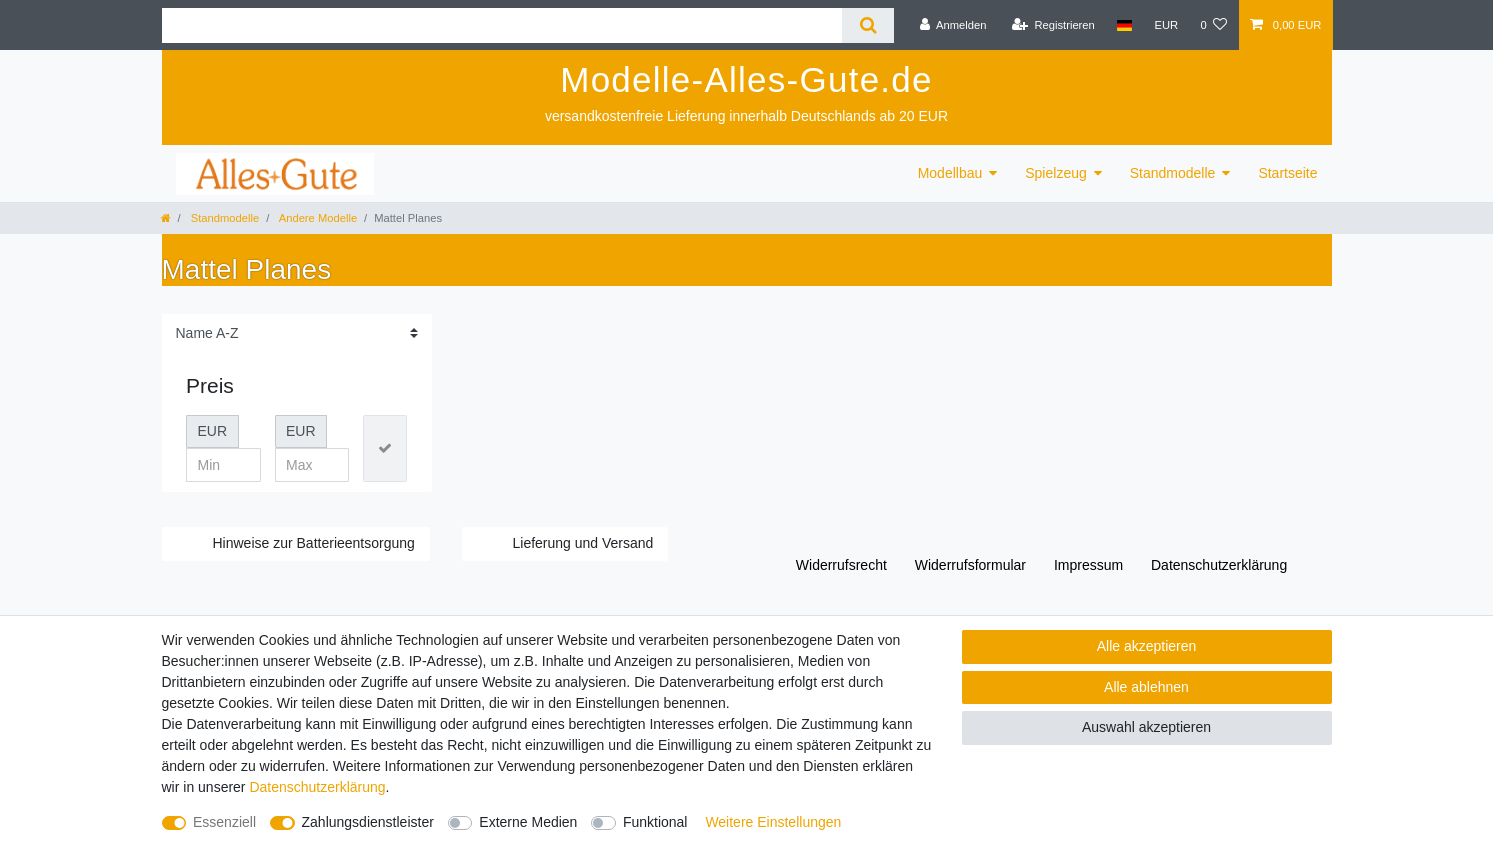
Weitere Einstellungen (773, 822)
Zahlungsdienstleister (368, 822)
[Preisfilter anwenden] (385, 448)
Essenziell (224, 822)
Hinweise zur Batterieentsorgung (314, 543)
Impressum (1088, 565)
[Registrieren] (1053, 25)
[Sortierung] (297, 333)
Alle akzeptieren (1147, 646)
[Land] (1124, 25)
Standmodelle (1173, 173)
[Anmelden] (953, 25)
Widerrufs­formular (970, 565)
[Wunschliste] (1213, 25)
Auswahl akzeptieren (1146, 727)
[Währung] (1166, 25)
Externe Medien (528, 822)
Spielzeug (1056, 173)
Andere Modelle (316, 218)
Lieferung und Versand (583, 543)
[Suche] (867, 25)
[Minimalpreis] (223, 465)
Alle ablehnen (1146, 687)
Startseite (1287, 173)
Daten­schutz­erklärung (1219, 565)
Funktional (655, 822)
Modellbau (950, 173)
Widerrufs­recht (841, 565)
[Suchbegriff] (502, 25)
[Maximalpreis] (312, 465)
